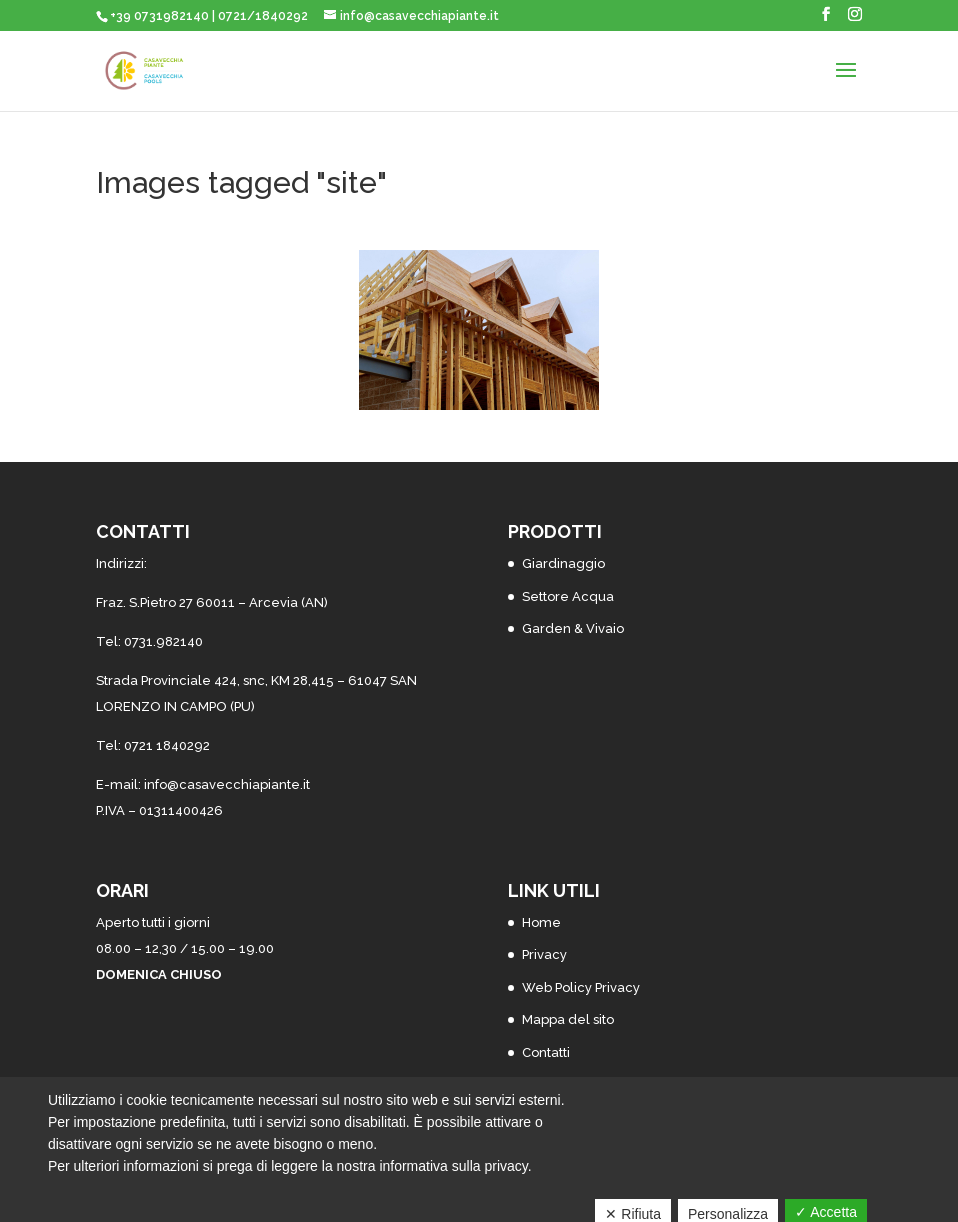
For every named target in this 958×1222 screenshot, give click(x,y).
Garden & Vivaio (573, 628)
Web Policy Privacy (581, 987)
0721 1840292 (167, 745)
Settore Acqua (568, 596)
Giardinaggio (563, 563)
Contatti (546, 1052)
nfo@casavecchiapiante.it (228, 784)
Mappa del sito (568, 1019)
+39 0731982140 (159, 16)
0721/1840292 (263, 16)
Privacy (544, 954)
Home (541, 922)
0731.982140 (163, 641)
